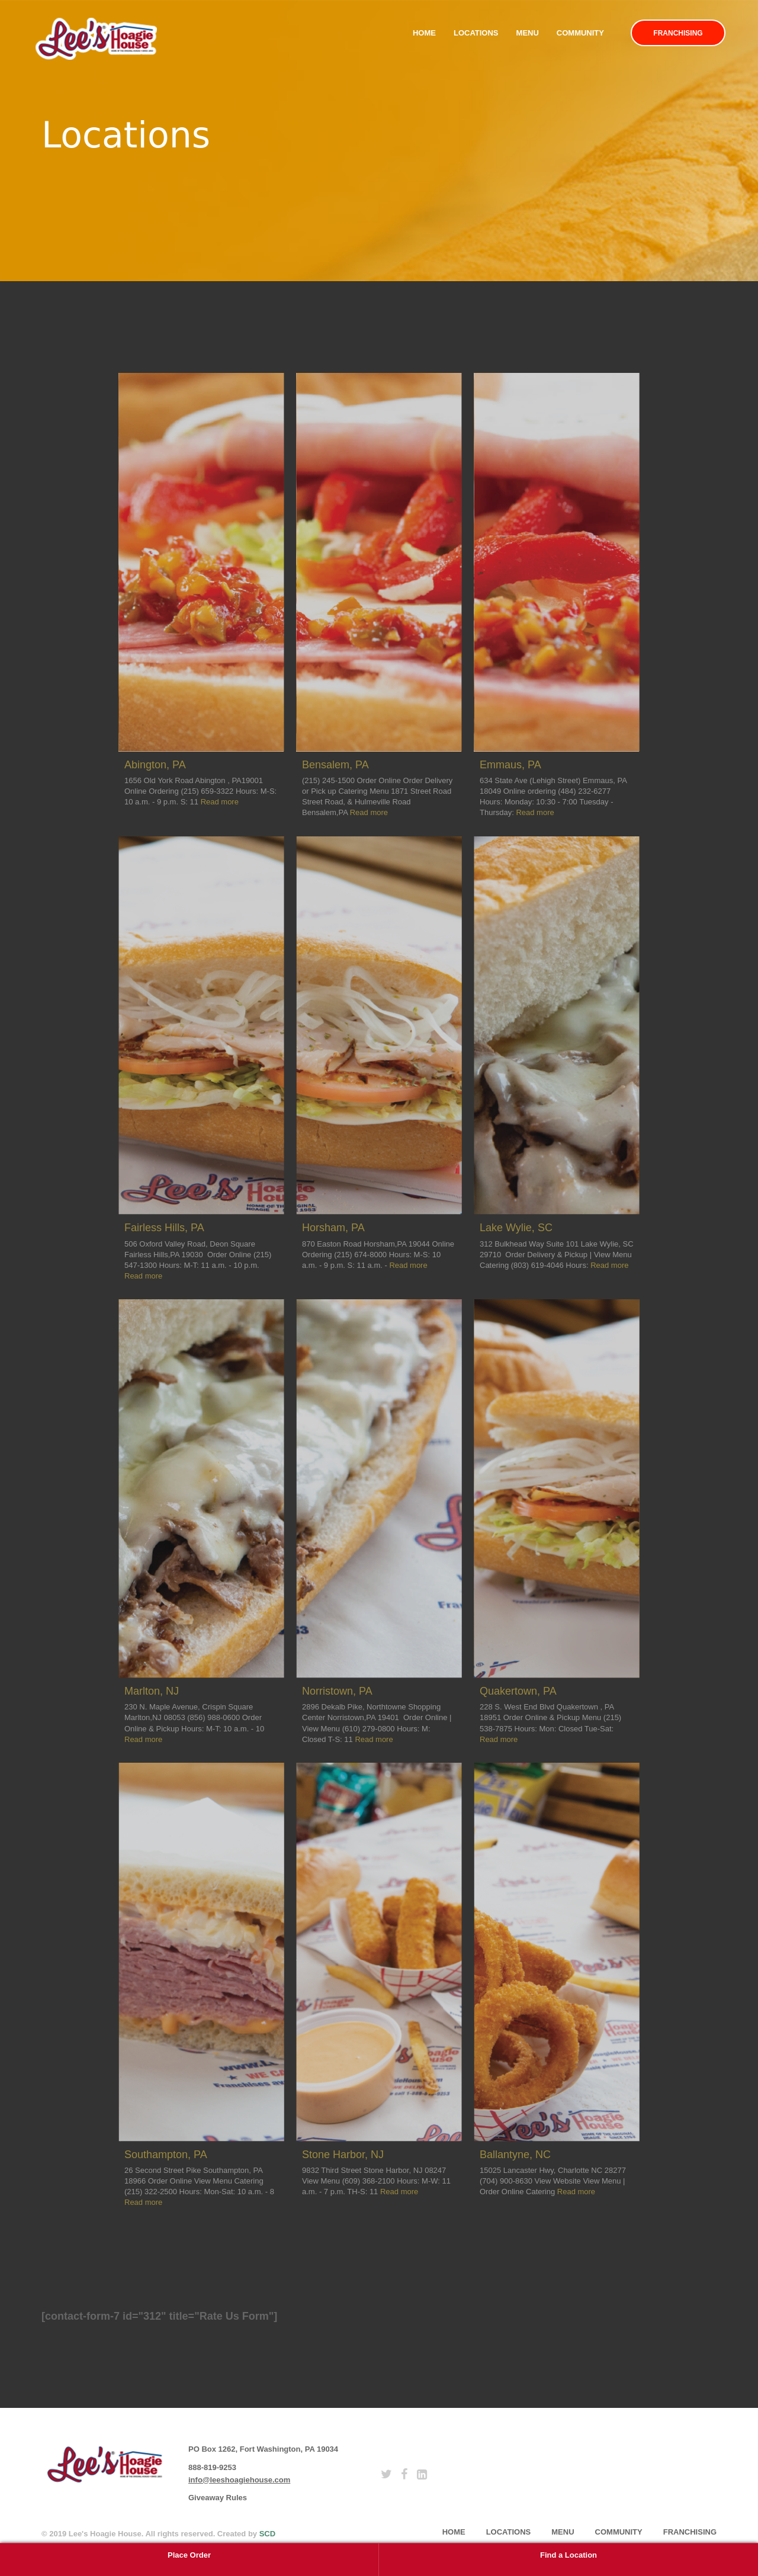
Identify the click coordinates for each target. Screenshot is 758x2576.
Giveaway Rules (217, 2497)
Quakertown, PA (518, 1691)
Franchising (677, 33)
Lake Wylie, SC (516, 1228)
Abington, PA (155, 765)
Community (580, 33)
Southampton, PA (165, 2154)
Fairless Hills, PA (164, 1228)
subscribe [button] (550, 2459)
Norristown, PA (337, 1691)
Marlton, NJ (151, 1691)
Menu (527, 33)
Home (424, 33)
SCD (267, 2533)
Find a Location (568, 2555)
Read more (220, 801)
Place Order (189, 2555)
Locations (476, 33)
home (453, 2532)
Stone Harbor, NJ (343, 2154)
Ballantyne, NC (515, 2154)
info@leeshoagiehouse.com (239, 2479)
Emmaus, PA (510, 765)
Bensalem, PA (335, 765)
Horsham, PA (333, 1228)
